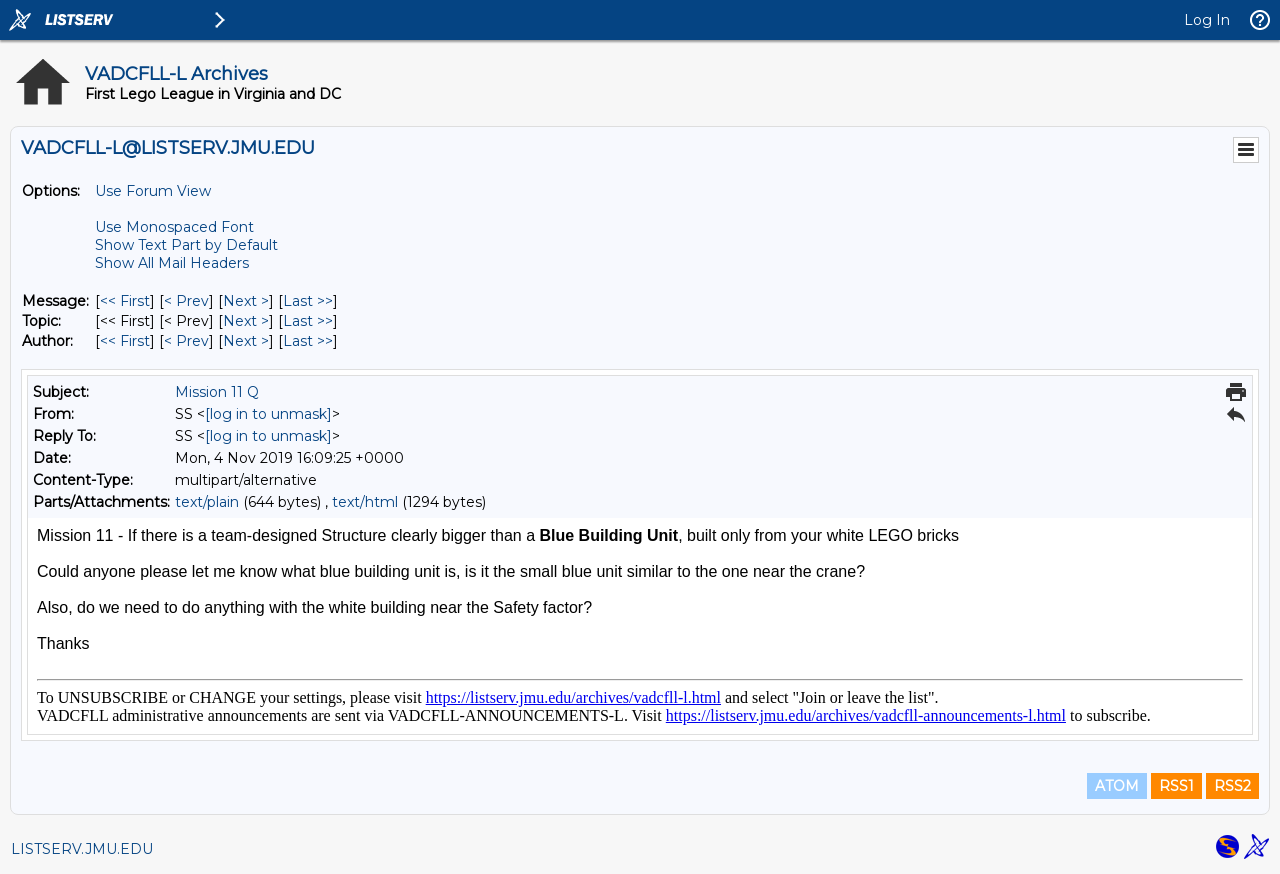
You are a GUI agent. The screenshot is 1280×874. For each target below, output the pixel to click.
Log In (1207, 20)
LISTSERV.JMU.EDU (82, 849)
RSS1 (1176, 786)
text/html (365, 502)
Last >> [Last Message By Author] (308, 341)
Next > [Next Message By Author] (246, 341)
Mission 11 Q (217, 392)
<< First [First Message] (125, 301)
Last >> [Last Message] (308, 301)
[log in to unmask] (268, 414)
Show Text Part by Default (186, 245)
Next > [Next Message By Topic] (246, 321)
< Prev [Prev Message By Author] (186, 341)
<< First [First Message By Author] (125, 341)
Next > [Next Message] (246, 301)
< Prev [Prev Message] (186, 301)
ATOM (1117, 786)
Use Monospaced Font (174, 227)
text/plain (207, 502)
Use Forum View (153, 191)
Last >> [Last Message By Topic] (308, 321)
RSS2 (1232, 786)
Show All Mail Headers (172, 263)
